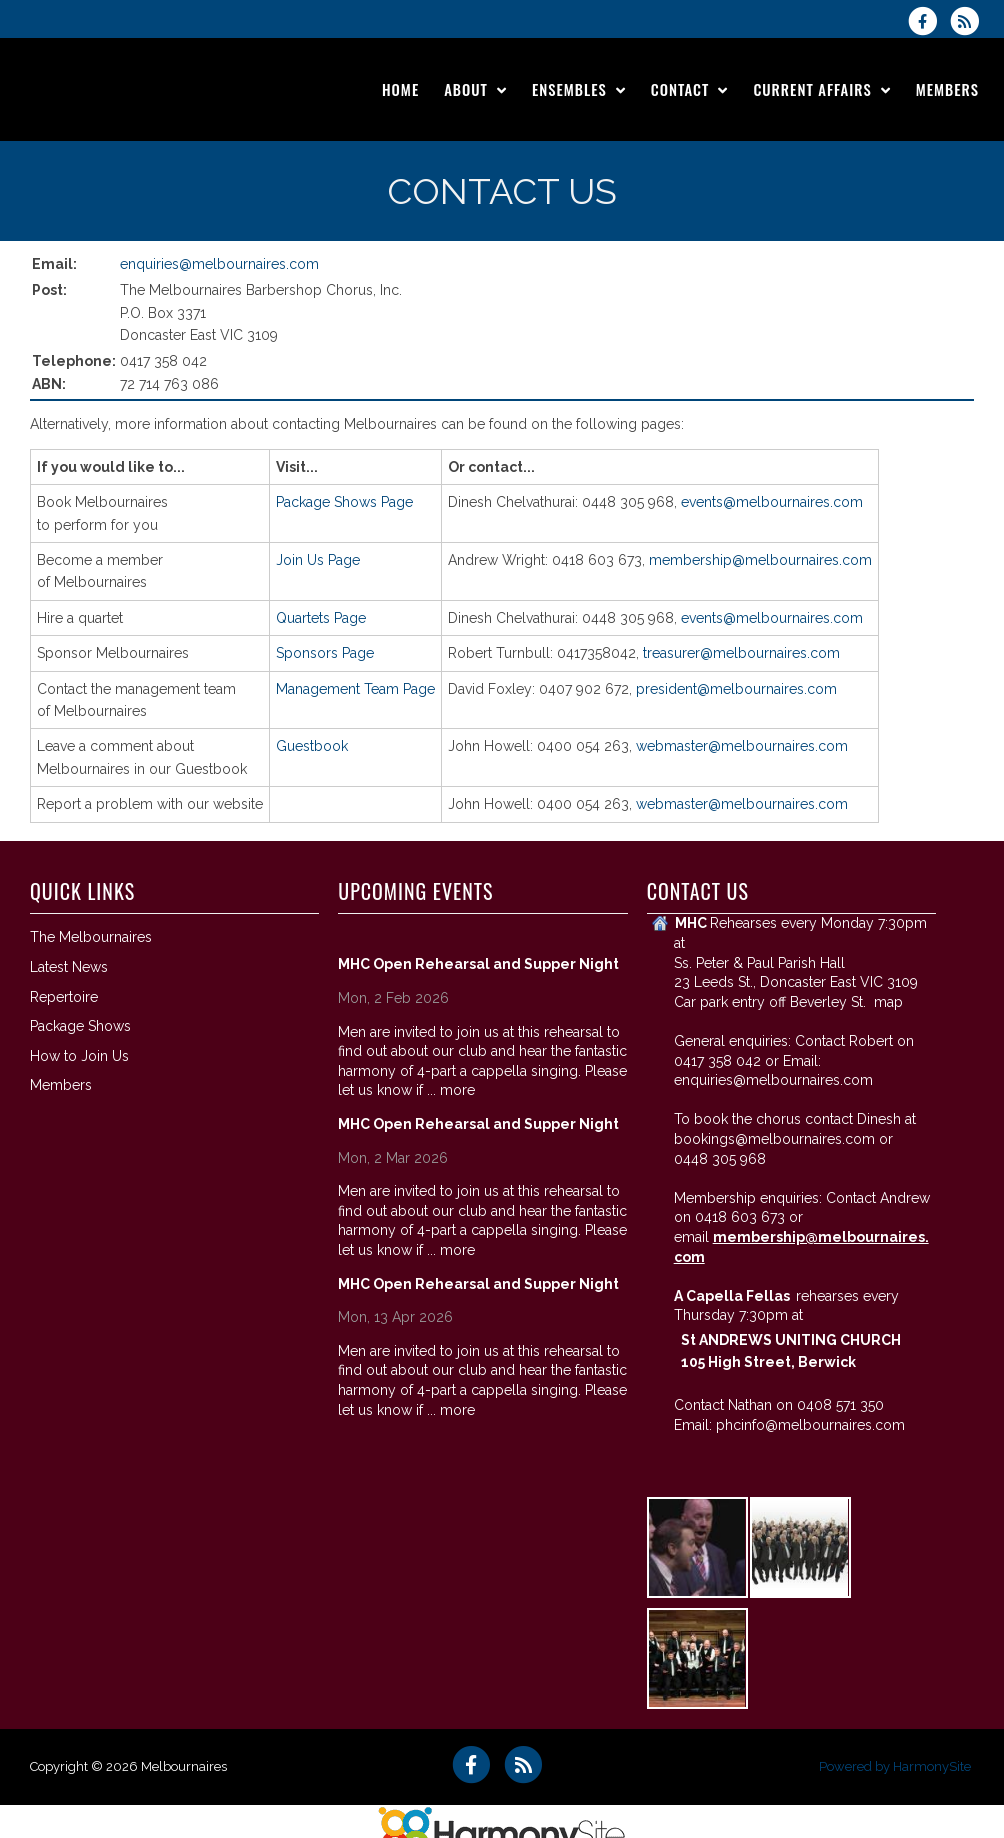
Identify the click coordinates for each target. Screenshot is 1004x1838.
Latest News (69, 967)
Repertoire (64, 997)
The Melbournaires (91, 937)
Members (61, 1085)
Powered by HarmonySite (895, 1766)
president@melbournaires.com (736, 689)
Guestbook (312, 746)
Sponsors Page (325, 653)
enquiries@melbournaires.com (219, 264)
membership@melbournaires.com (760, 560)
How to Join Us (79, 1056)
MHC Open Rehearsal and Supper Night (478, 964)
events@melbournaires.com (772, 502)
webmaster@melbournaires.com (742, 746)
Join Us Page (318, 560)
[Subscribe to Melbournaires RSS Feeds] (969, 21)
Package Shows (80, 1026)
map (888, 1002)
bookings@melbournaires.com (774, 1139)
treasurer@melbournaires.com (741, 653)
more (457, 1090)
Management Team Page (355, 689)
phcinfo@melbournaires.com (810, 1425)
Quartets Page (321, 618)
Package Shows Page (344, 502)
